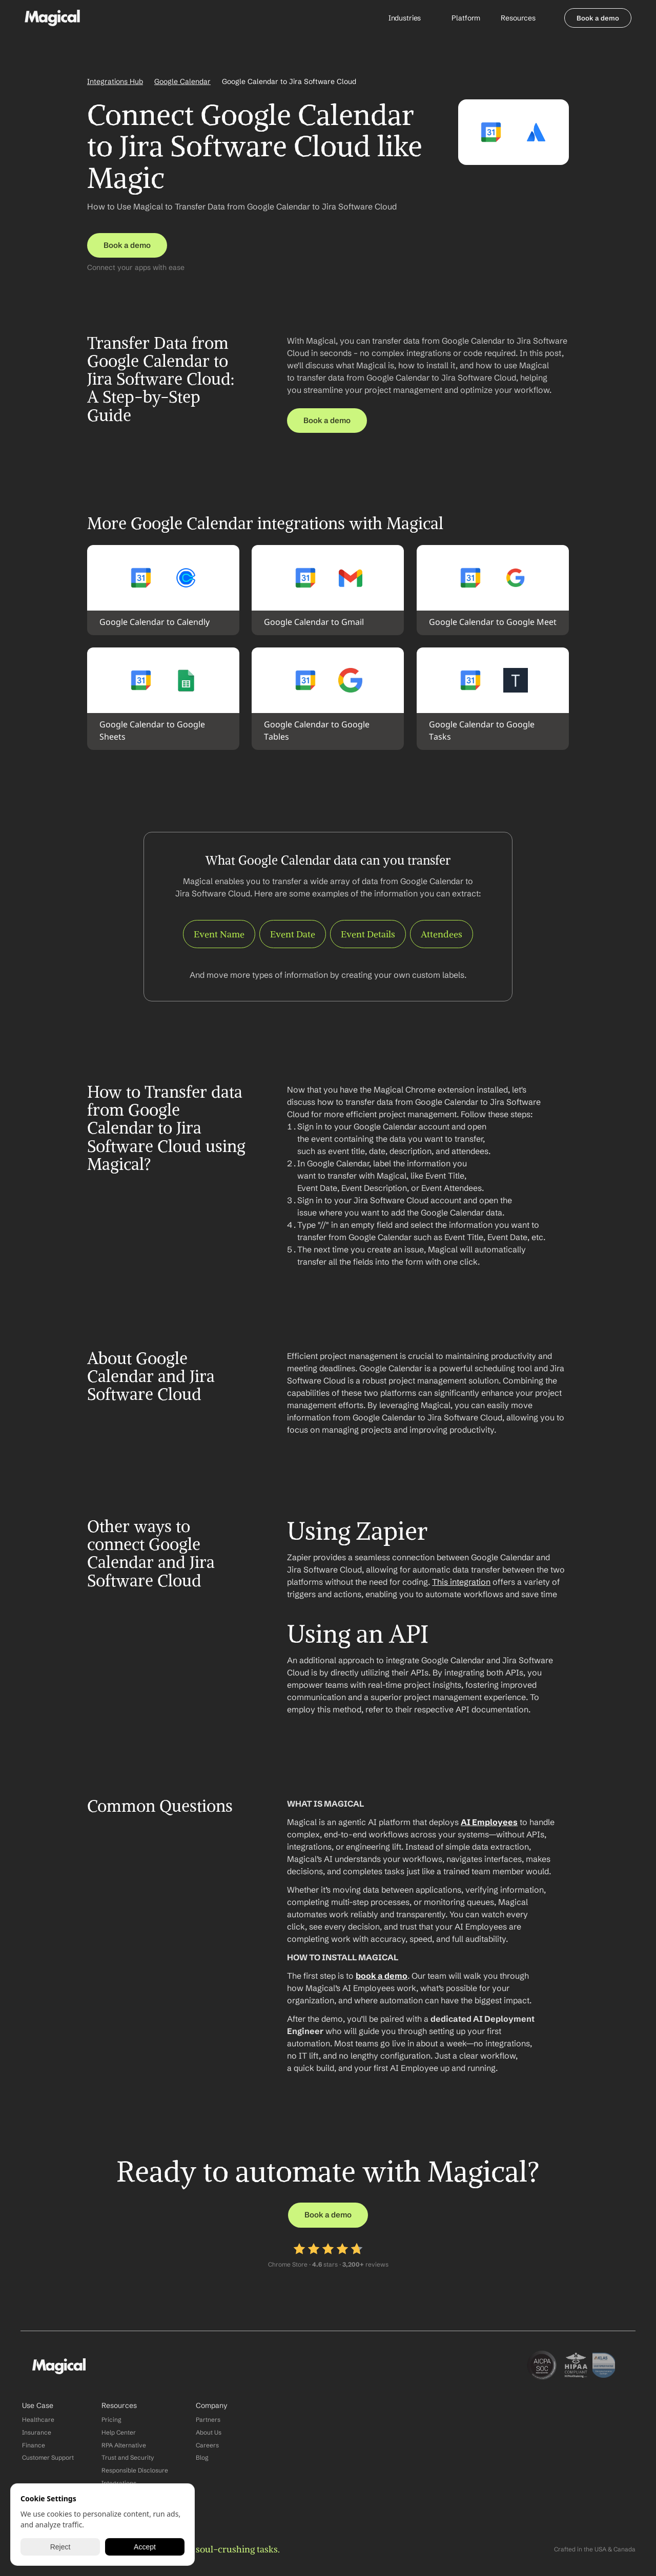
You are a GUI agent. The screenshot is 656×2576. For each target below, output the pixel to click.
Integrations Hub (115, 81)
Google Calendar (182, 81)
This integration (461, 1582)
